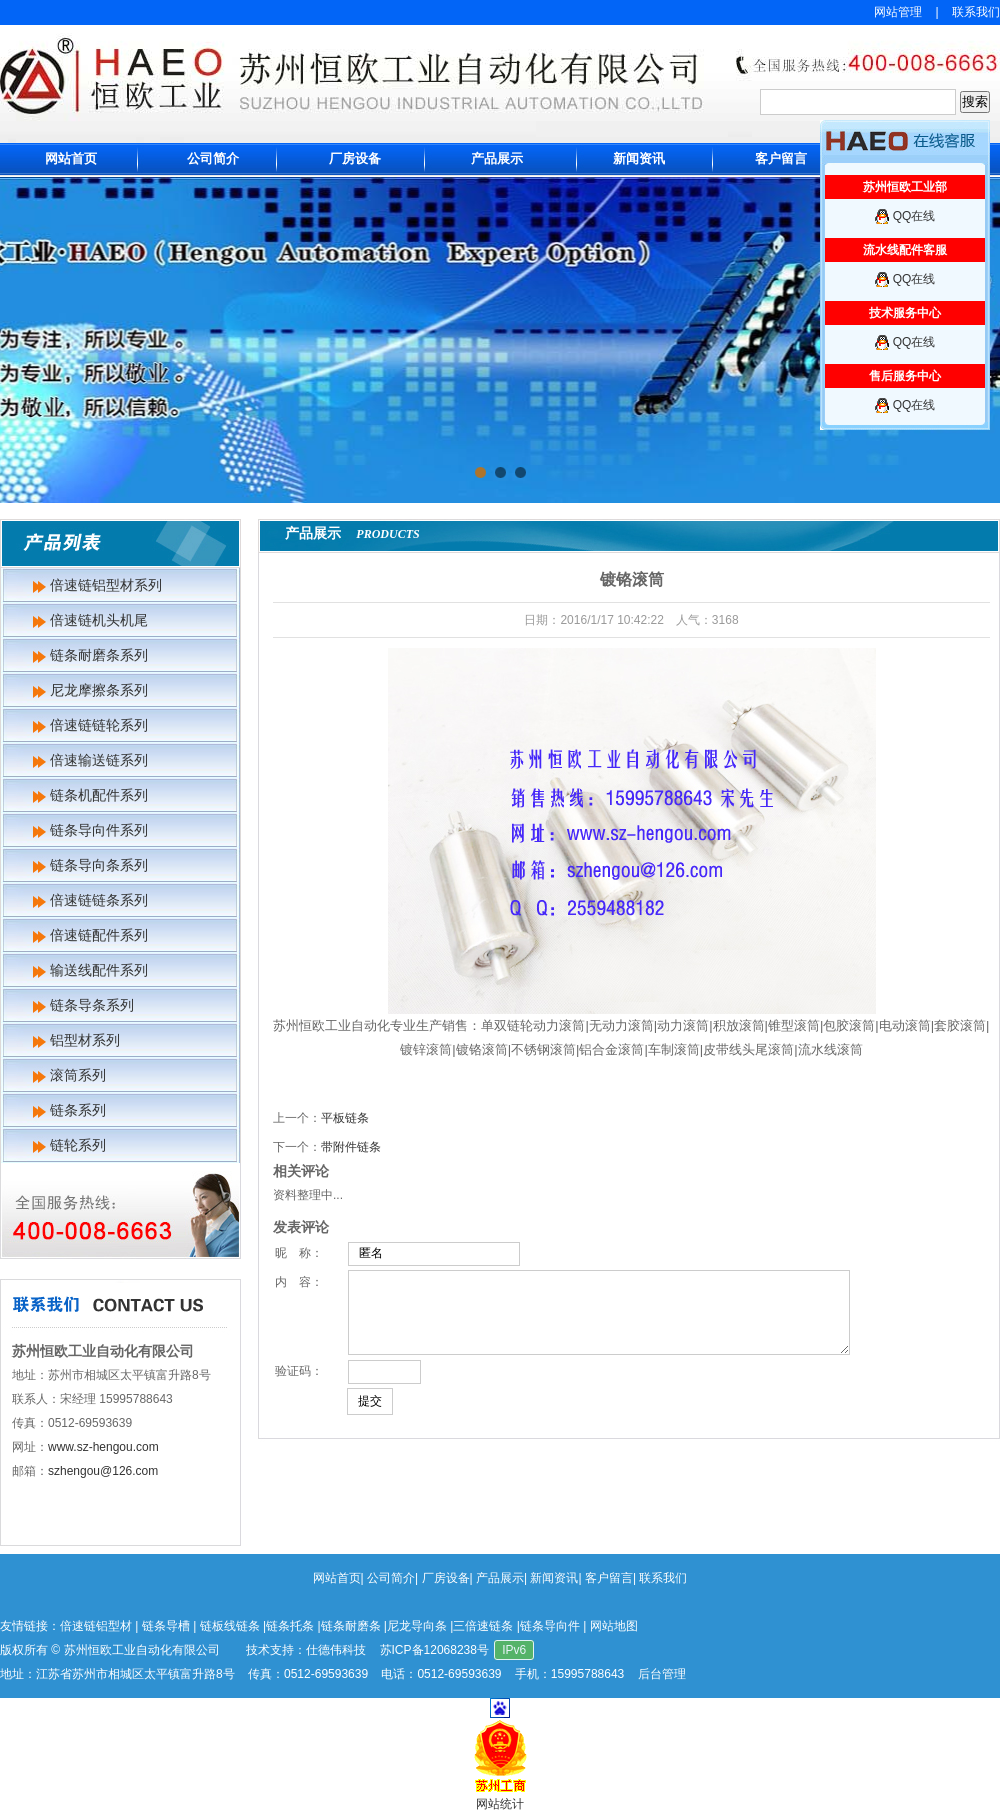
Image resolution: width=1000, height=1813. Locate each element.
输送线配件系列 (99, 970)
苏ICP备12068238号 (434, 1650)
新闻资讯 (639, 158)
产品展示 (497, 158)
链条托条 (290, 1626)
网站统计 (500, 1804)
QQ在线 (914, 216)
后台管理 (662, 1674)
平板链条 (345, 1118)
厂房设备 (355, 158)
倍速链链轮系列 (99, 725)
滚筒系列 (78, 1075)
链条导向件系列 (99, 830)
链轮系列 (78, 1145)
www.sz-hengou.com (103, 1447)
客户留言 (781, 158)
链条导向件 (550, 1626)
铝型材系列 (85, 1040)
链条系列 (78, 1110)
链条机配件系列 (99, 795)
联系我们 (976, 12)
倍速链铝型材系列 (106, 585)
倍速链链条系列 (99, 900)
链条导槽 (166, 1626)
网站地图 (614, 1626)
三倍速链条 (483, 1626)
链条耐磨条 (351, 1626)
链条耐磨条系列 (99, 655)
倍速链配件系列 (99, 935)
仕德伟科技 (336, 1650)
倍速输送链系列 (99, 760)
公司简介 (213, 158)
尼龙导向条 (417, 1626)
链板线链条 (230, 1626)
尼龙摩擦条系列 (99, 690)
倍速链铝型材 (96, 1626)
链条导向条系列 (99, 865)
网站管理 (898, 12)
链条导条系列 (92, 1005)
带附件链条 (351, 1147)
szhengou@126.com (103, 1471)
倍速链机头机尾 (99, 620)
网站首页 (71, 158)
